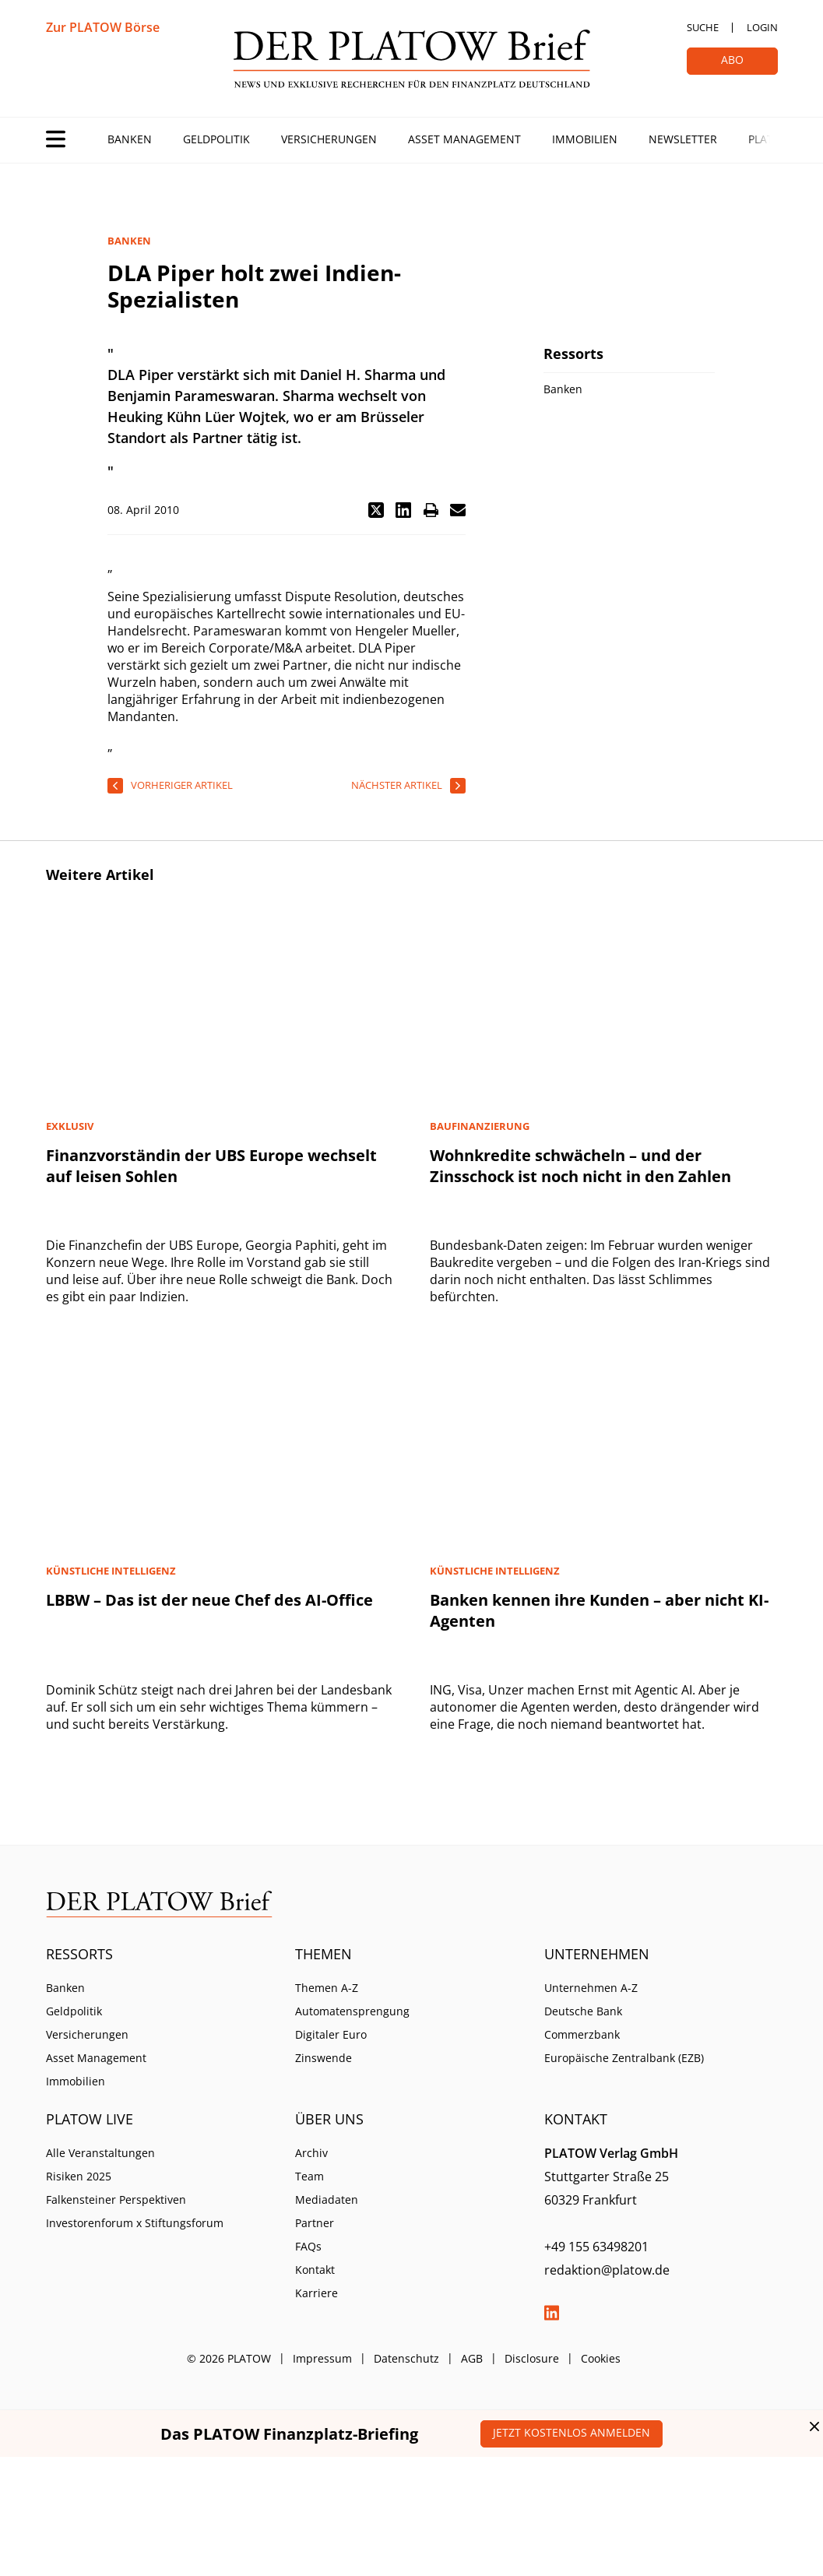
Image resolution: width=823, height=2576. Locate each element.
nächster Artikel (396, 785)
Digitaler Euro (331, 2034)
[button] (376, 510)
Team (309, 2176)
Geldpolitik (216, 139)
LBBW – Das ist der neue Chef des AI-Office (209, 1599)
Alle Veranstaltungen (100, 2152)
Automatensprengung (352, 2011)
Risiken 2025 (78, 2176)
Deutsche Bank (583, 2011)
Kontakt (315, 2269)
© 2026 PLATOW (229, 2358)
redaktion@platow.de (607, 2270)
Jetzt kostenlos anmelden (571, 2432)
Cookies (601, 2358)
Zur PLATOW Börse (103, 27)
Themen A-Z (326, 1987)
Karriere (316, 2293)
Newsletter (683, 139)
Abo (732, 59)
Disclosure (532, 2358)
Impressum (322, 2358)
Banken (129, 139)
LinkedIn (552, 2313)
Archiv (311, 2152)
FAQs (308, 2246)
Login (762, 27)
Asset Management (464, 139)
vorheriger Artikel (182, 785)
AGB (472, 2358)
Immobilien (584, 139)
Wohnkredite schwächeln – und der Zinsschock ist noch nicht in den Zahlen (580, 1166)
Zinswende (323, 2057)
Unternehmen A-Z (591, 1987)
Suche (703, 27)
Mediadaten (326, 2199)
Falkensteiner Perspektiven (116, 2199)
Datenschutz (406, 2358)
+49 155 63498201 (596, 2246)
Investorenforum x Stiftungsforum (134, 2222)
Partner (314, 2222)
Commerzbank (582, 2034)
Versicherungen (329, 139)
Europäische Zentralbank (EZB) (624, 2057)
